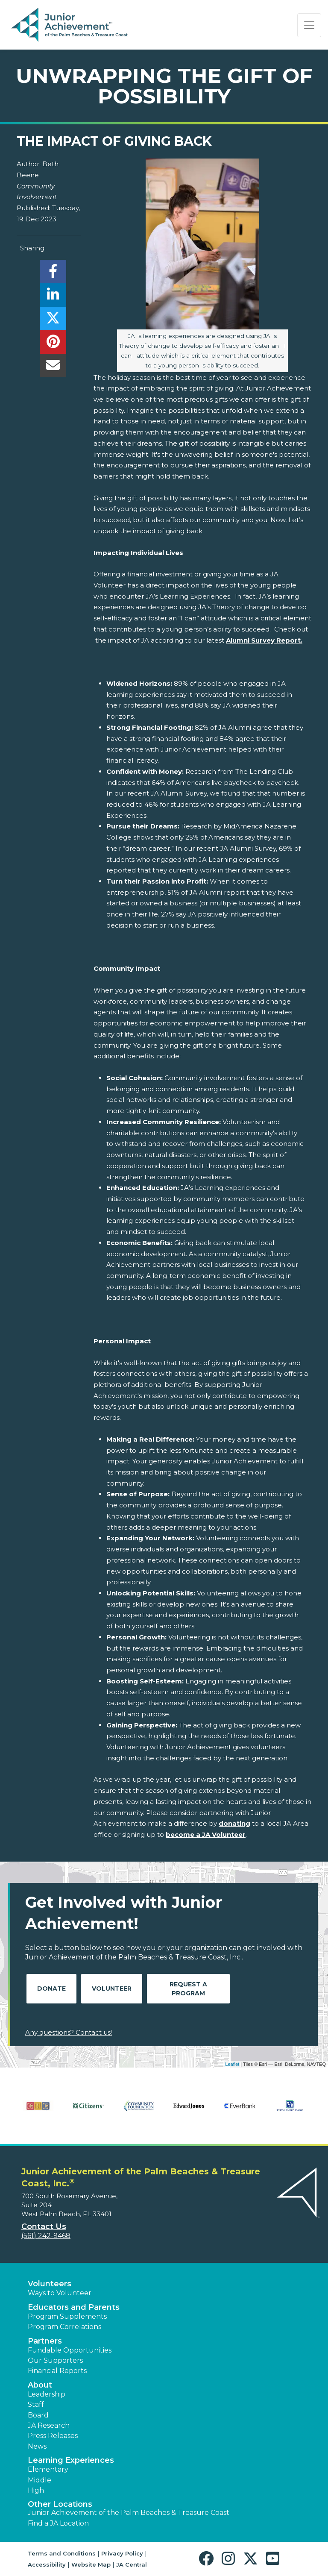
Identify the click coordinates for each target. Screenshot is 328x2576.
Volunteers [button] (49, 2284)
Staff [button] (36, 2404)
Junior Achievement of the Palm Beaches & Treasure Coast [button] (128, 2512)
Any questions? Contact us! (68, 2032)
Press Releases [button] (53, 2436)
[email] (53, 368)
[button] (208, 2559)
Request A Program (188, 1988)
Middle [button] (39, 2480)
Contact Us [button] (43, 2226)
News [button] (37, 2446)
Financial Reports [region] (57, 2371)
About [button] (40, 2385)
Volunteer (112, 1988)
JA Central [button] (131, 2564)
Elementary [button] (48, 2469)
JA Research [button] (49, 2425)
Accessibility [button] (47, 2564)
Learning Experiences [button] (71, 2460)
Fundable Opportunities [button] (69, 2350)
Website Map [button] (91, 2564)
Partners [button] (45, 2341)
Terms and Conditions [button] (62, 2553)
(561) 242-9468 (45, 2236)
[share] (53, 274)
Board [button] (38, 2415)
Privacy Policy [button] (122, 2553)
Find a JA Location (58, 2523)
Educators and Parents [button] (74, 2307)
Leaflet (232, 2064)
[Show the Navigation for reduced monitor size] (309, 25)
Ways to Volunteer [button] (59, 2293)
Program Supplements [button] (67, 2316)
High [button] (36, 2490)
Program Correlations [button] (64, 2327)
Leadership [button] (46, 2394)
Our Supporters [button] (55, 2360)
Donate (51, 1988)
